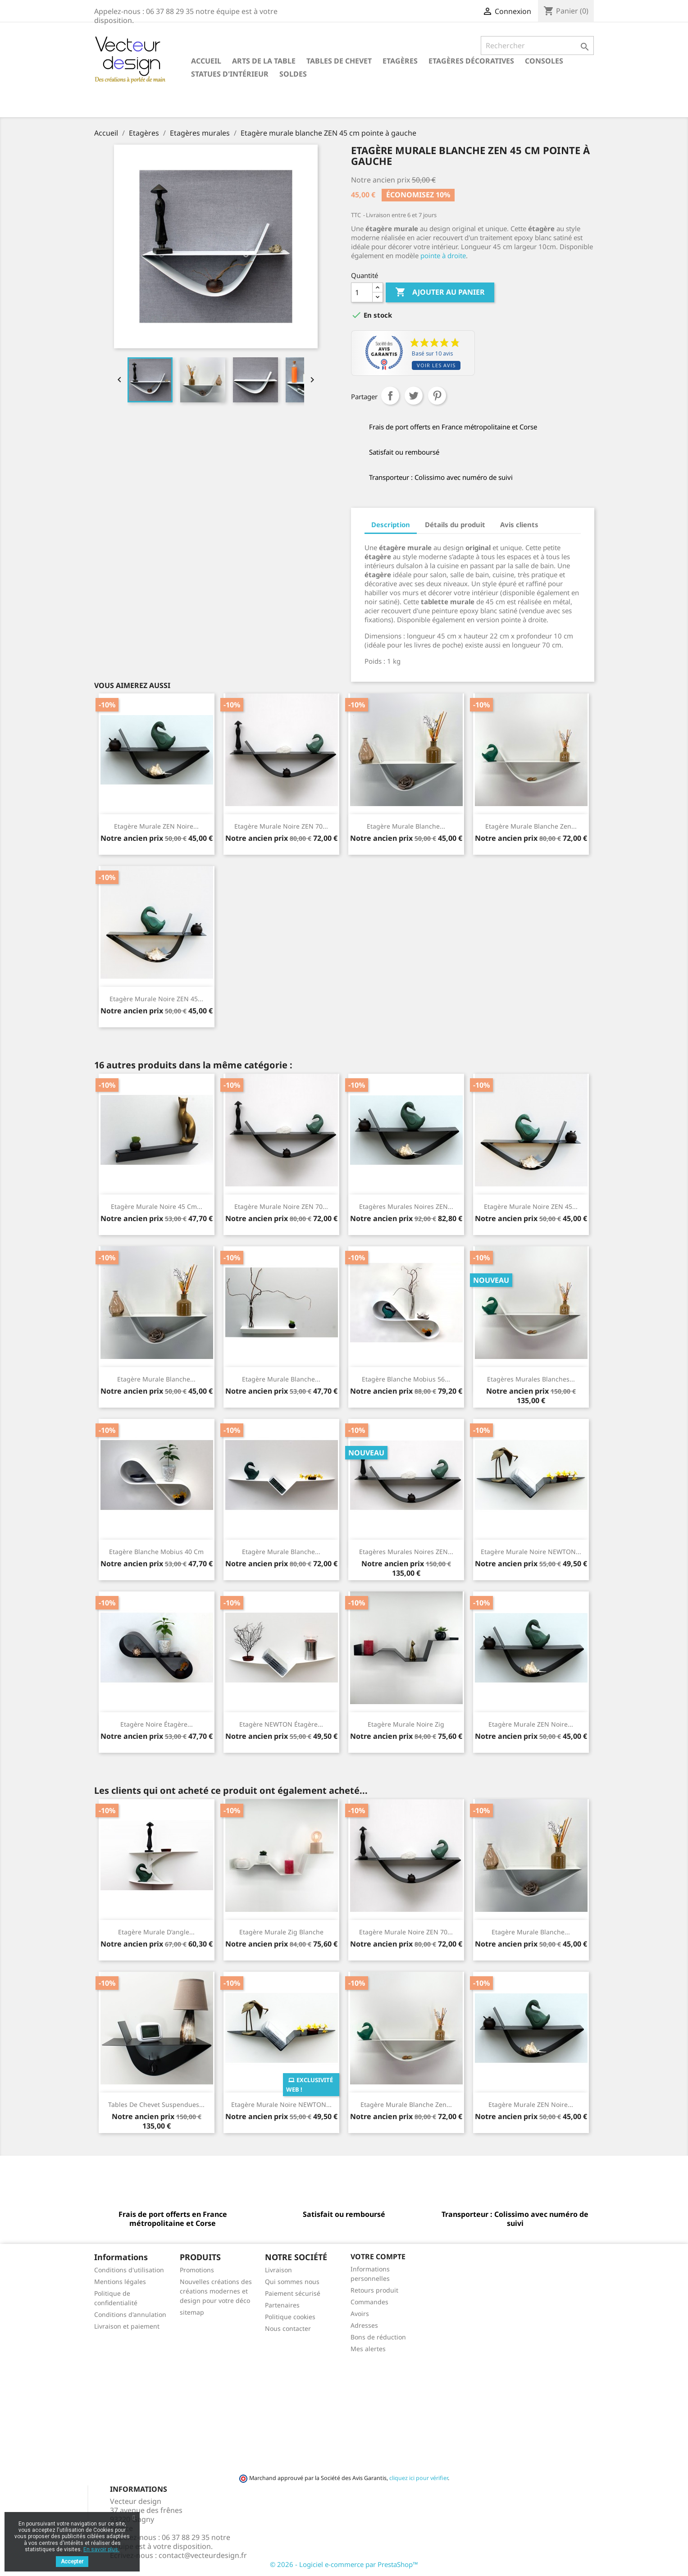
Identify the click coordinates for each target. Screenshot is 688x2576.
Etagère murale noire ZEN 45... (156, 998)
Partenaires (282, 2305)
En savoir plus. (101, 2549)
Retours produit (374, 2290)
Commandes (369, 2302)
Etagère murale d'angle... (156, 1932)
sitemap (192, 2312)
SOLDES (293, 74)
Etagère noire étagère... (156, 1724)
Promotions (197, 2270)
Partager (390, 396)
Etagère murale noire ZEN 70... (281, 826)
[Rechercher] (537, 45)
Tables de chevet (339, 61)
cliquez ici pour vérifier (418, 2478)
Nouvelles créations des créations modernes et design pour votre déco (216, 2291)
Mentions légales (120, 2281)
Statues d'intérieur (230, 74)
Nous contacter (288, 2328)
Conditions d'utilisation (129, 2270)
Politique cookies (290, 2316)
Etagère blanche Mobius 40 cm (156, 1551)
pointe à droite (442, 255)
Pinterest (437, 396)
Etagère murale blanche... (406, 826)
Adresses (364, 2325)
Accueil (206, 61)
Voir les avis (436, 365)
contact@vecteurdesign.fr (203, 2555)
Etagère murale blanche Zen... (531, 826)
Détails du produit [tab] (455, 524)
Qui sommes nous (292, 2281)
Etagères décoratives (471, 61)
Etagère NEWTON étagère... (281, 1724)
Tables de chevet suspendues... (156, 2104)
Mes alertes (368, 2348)
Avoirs (360, 2313)
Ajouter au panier (440, 292)
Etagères (400, 61)
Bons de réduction (378, 2337)
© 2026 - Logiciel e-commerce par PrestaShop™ (344, 2564)
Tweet (414, 396)
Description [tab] (390, 524)
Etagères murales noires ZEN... (406, 1206)
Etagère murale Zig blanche (281, 1932)
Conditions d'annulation (130, 2314)
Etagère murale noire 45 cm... (156, 1206)
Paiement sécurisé (292, 2293)
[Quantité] (362, 292)
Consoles (544, 61)
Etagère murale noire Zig (406, 1724)
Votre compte (378, 2256)
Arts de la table (264, 61)
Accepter (72, 2561)
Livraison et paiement (126, 2326)
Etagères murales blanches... (531, 1379)
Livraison (278, 2270)
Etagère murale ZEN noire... (156, 826)
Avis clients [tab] (519, 524)
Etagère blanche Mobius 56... (406, 1379)
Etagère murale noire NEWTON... (531, 1551)
